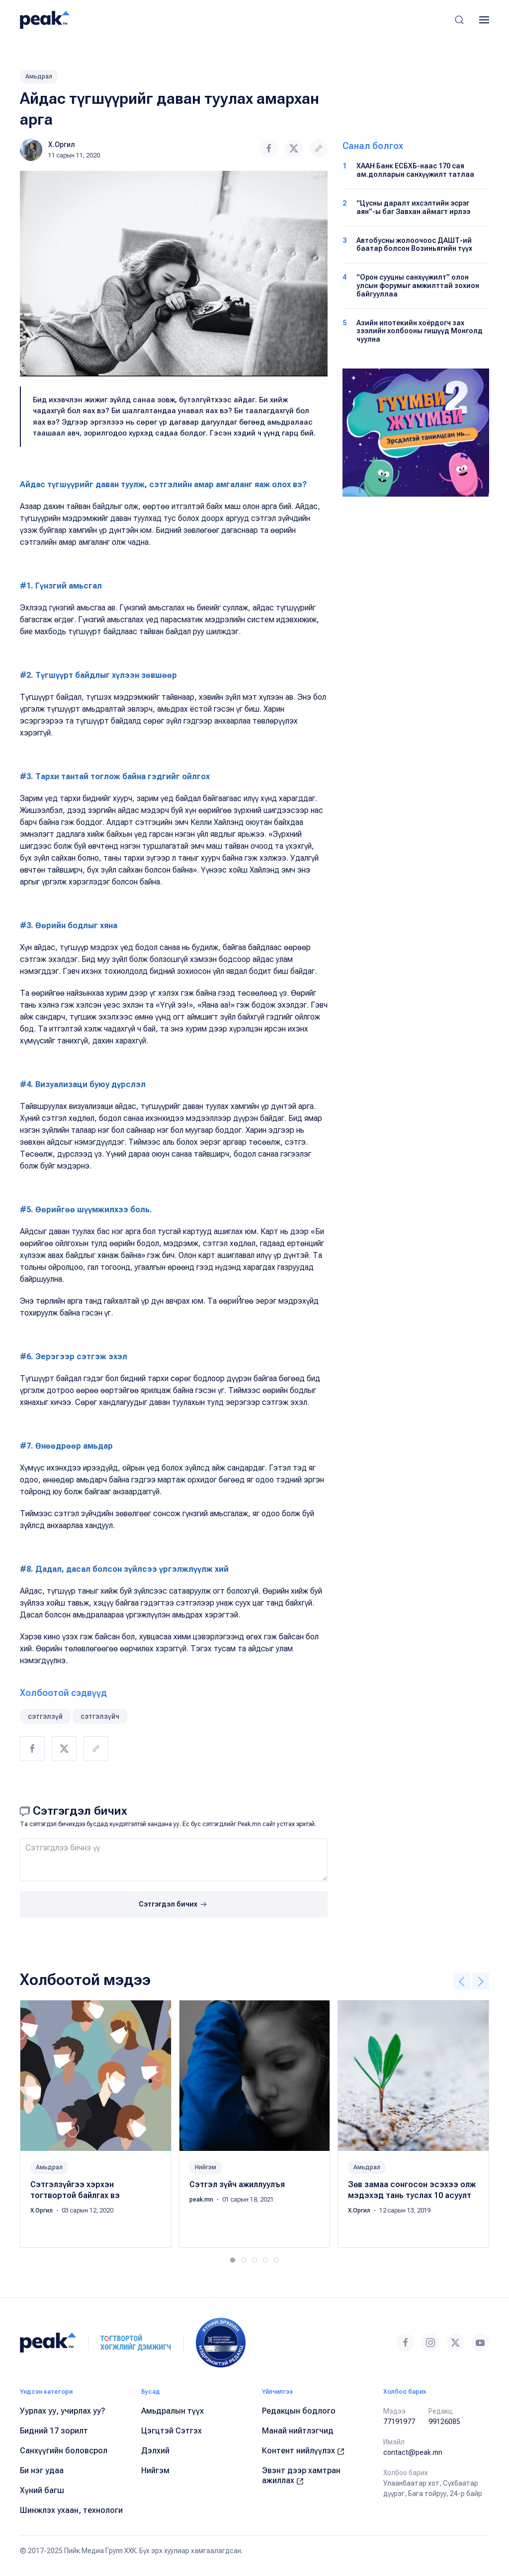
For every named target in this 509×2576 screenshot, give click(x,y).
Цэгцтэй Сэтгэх (171, 2430)
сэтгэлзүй (45, 1716)
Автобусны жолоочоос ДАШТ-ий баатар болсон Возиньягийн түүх (414, 244)
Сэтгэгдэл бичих (174, 1905)
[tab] (232, 2260)
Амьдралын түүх (172, 2411)
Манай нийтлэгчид (298, 2430)
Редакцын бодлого (299, 2411)
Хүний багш (42, 2490)
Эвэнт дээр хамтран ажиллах (301, 2475)
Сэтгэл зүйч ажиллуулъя (237, 2184)
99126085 (444, 2422)
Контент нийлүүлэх (303, 2450)
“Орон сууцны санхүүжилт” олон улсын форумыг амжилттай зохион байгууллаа (417, 285)
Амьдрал (38, 76)
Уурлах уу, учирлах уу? (62, 2411)
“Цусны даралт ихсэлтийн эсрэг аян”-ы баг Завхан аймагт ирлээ (413, 207)
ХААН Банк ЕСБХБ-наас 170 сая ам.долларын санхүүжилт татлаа (415, 170)
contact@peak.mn (412, 2452)
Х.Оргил (61, 144)
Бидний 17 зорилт (54, 2430)
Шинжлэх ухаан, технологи (71, 2510)
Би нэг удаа (42, 2470)
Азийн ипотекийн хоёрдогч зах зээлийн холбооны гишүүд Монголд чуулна (419, 331)
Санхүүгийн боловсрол (63, 2450)
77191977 (399, 2422)
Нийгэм (205, 2167)
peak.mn (202, 2199)
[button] (459, 20)
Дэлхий (155, 2450)
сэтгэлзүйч (100, 1716)
